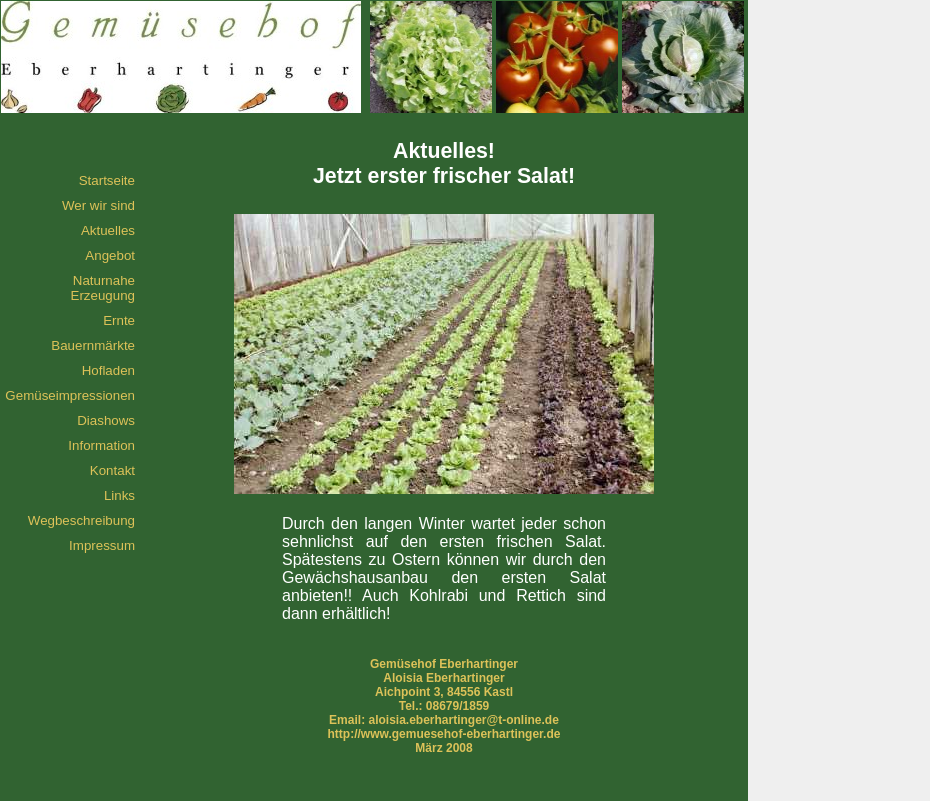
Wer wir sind (98, 205)
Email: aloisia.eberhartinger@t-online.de (444, 720)
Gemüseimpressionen (70, 395)
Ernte (119, 320)
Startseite (107, 180)
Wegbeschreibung (81, 520)
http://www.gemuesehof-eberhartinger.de (444, 734)
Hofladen (108, 370)
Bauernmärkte (93, 345)
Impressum (102, 545)
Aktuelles (108, 230)
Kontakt (112, 470)
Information (101, 445)
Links (119, 495)
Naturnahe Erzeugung (103, 288)
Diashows (106, 420)
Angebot (110, 255)
